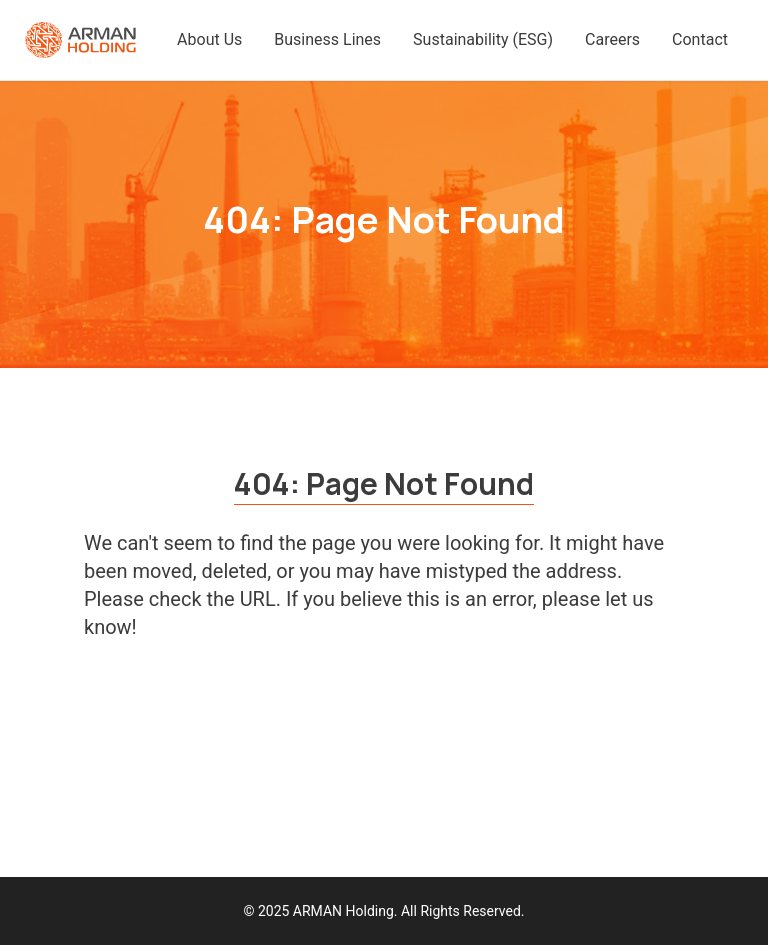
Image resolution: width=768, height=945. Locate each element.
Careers (612, 39)
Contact (700, 39)
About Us (209, 39)
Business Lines (327, 39)
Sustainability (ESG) (483, 39)
